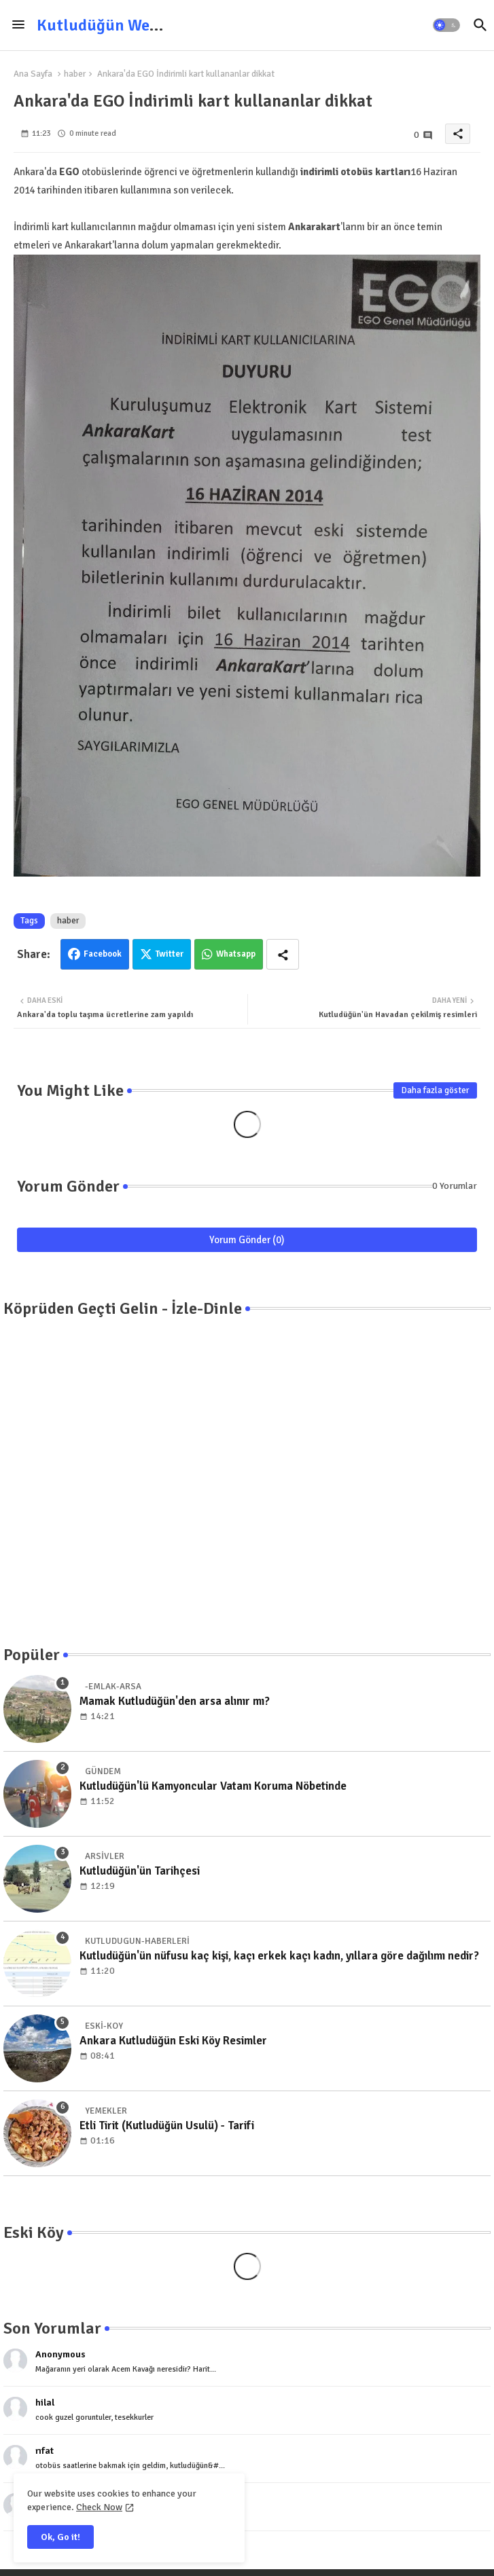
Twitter (169, 954)
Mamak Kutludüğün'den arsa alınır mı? (175, 1701)
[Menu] (18, 25)
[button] (446, 25)
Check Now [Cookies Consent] (99, 2507)
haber (75, 74)
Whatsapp (235, 954)
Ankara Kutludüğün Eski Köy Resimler (173, 2041)
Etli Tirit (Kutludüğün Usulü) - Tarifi (167, 2125)
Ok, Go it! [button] (60, 2537)
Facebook (103, 954)
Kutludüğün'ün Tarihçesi (140, 1871)
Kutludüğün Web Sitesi (119, 25)
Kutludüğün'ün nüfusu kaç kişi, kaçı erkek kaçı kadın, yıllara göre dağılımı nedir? (279, 1956)
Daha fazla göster (435, 1090)
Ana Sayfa (33, 74)
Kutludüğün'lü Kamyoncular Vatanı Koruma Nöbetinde (213, 1786)
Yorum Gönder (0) (247, 1240)
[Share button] (282, 954)
